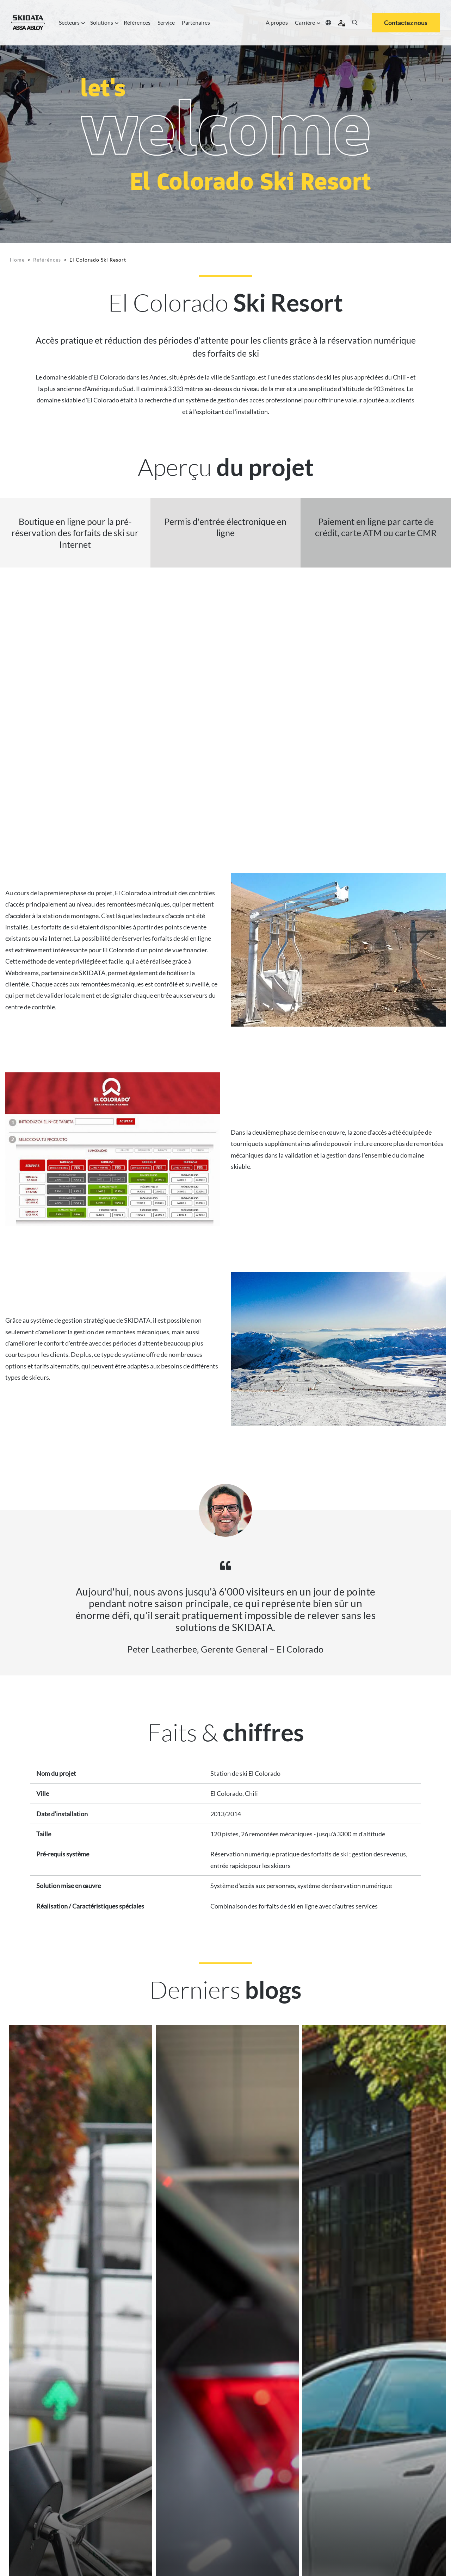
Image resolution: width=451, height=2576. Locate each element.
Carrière (307, 22)
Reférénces (47, 260)
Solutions (103, 22)
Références (137, 22)
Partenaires (196, 22)
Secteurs (71, 22)
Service (166, 22)
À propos (277, 22)
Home (17, 260)
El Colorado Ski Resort (97, 260)
